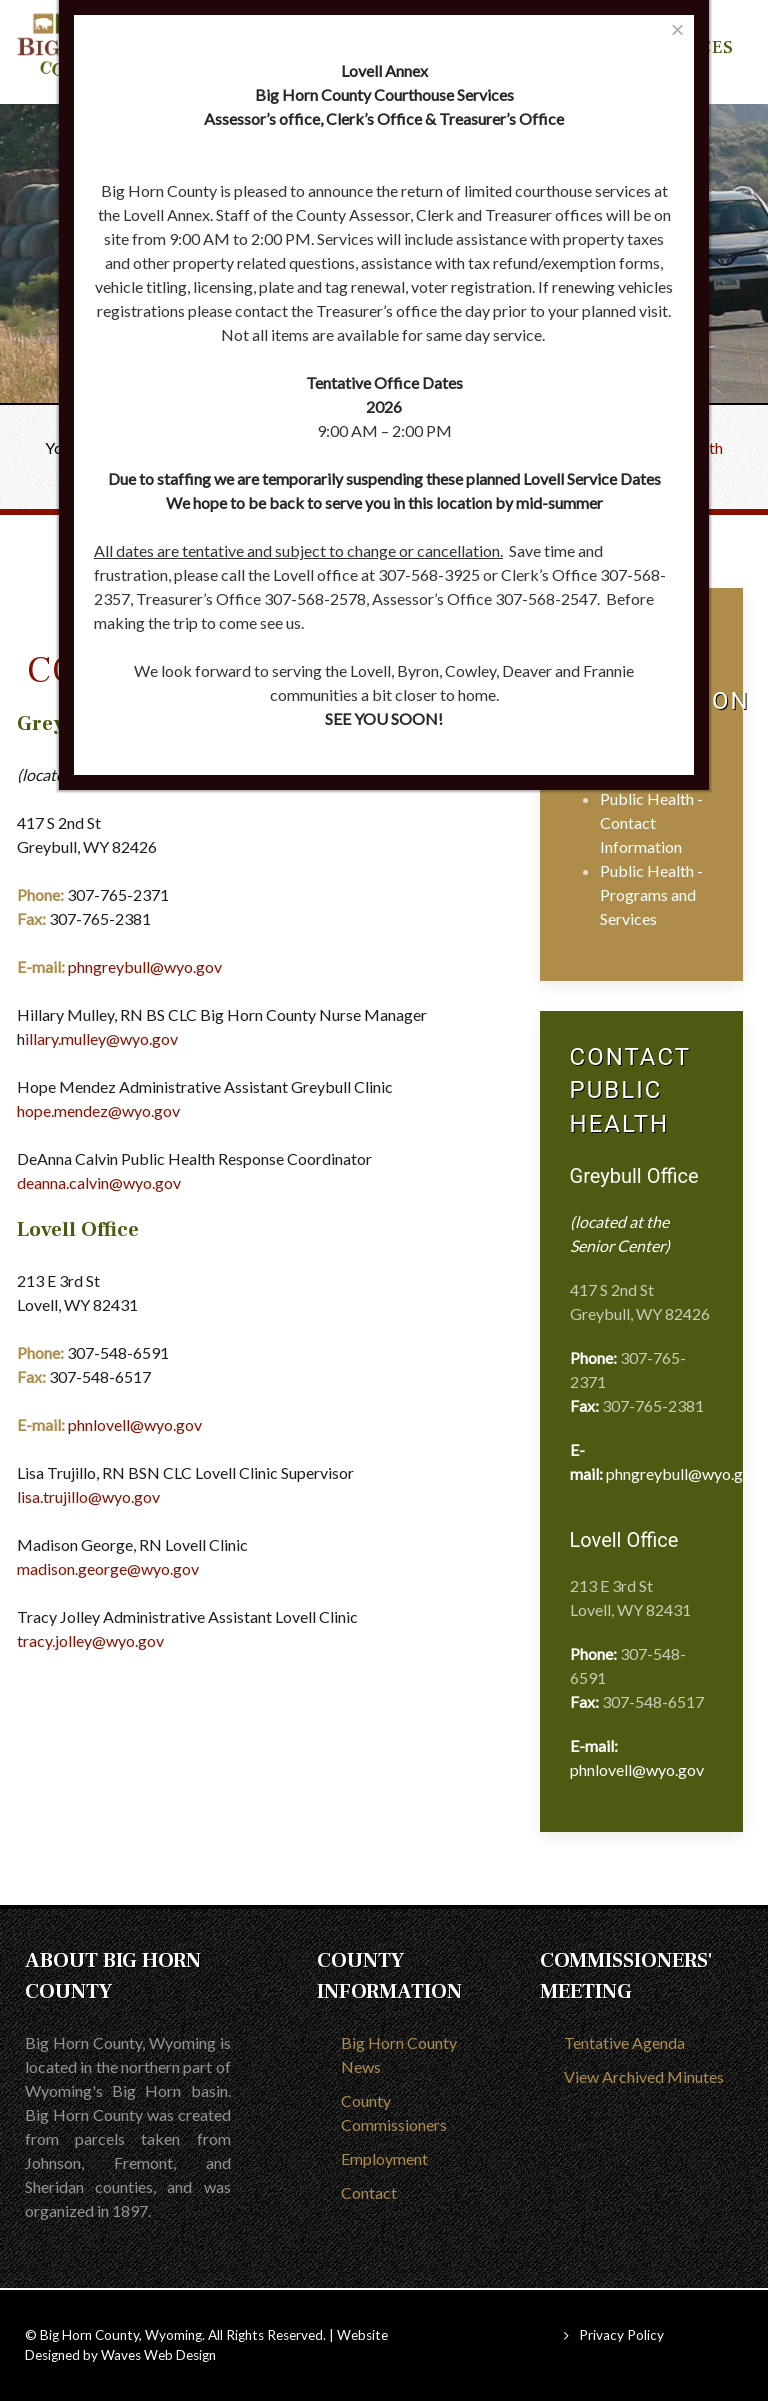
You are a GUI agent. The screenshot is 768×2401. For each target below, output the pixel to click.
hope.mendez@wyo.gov (98, 1110)
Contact (369, 2192)
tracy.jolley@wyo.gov (90, 1640)
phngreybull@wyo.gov (145, 966)
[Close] (677, 29)
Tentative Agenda (624, 2042)
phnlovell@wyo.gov (135, 1424)
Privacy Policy (621, 2335)
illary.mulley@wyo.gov (101, 1038)
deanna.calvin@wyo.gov (99, 1182)
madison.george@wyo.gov (108, 1568)
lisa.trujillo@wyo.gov (88, 1496)
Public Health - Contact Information (651, 822)
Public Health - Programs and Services (651, 894)
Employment (384, 2158)
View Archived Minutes (644, 2076)
